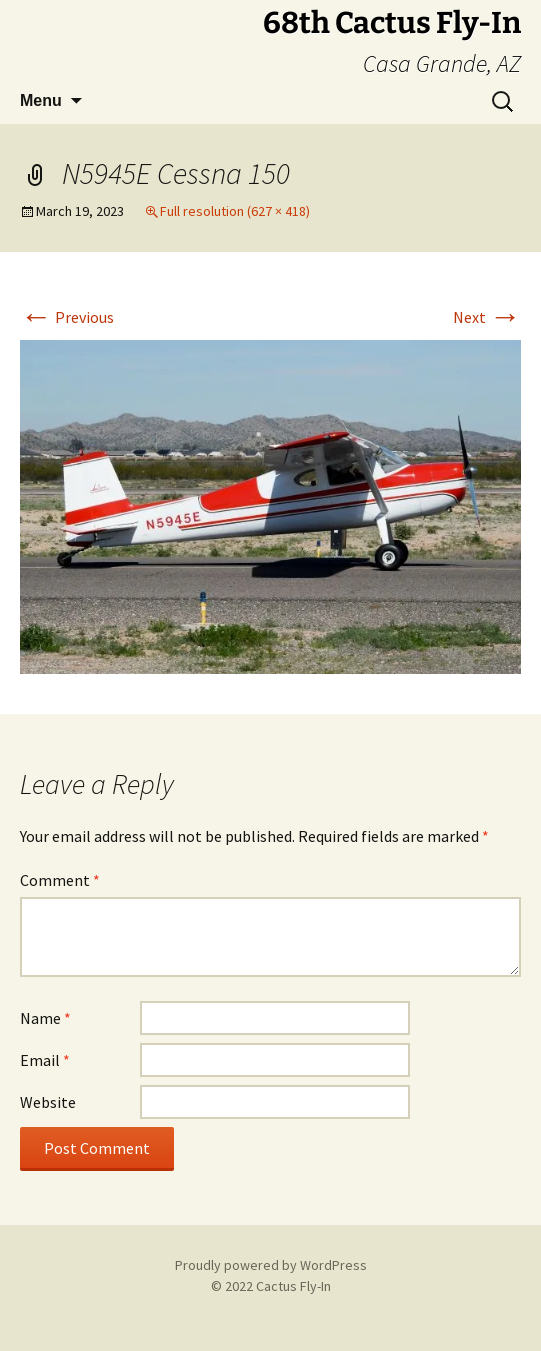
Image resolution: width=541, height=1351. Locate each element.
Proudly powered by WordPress (271, 1265)
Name (45, 1018)
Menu (41, 100)
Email (45, 1060)
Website (48, 1102)
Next (487, 317)
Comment (60, 880)
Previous (67, 317)
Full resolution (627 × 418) (235, 211)
